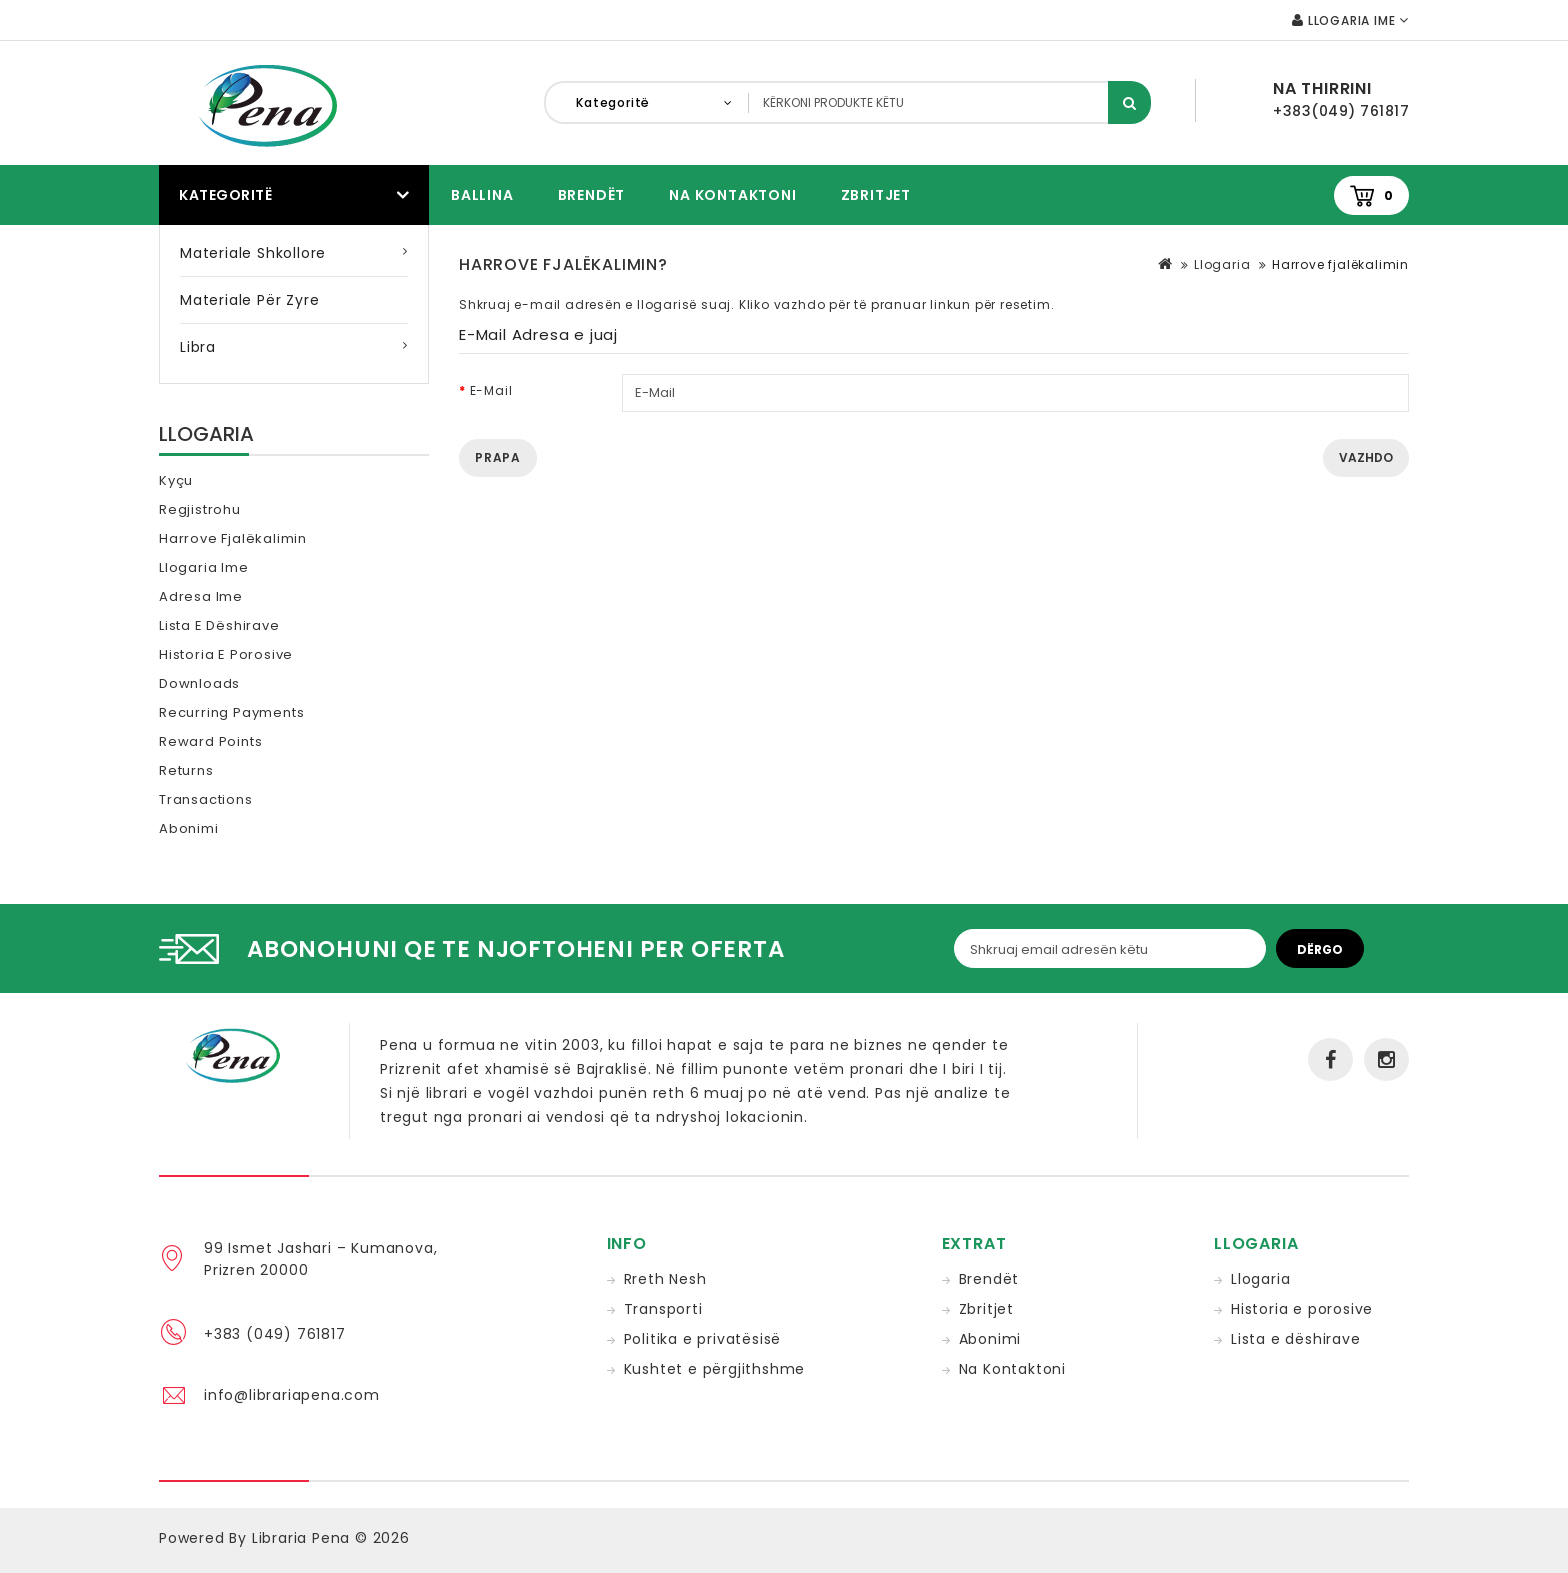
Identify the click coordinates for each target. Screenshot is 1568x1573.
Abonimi (189, 828)
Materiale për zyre (249, 300)
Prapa (498, 457)
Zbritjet (876, 195)
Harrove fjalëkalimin (233, 538)
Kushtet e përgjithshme (715, 1369)
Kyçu (176, 480)
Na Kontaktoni (732, 195)
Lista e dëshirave (219, 625)
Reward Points (210, 741)
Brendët (592, 195)
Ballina (482, 195)
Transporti (663, 1309)
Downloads (199, 683)
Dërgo (1320, 949)
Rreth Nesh (665, 1279)
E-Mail (491, 390)
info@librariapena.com (292, 1395)
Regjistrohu (200, 509)
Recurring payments (231, 712)
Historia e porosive (226, 654)
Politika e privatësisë (703, 1339)
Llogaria (1222, 264)
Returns (186, 770)
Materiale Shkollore (253, 253)
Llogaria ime (204, 567)
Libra (198, 347)
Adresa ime (201, 596)
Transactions (206, 799)
